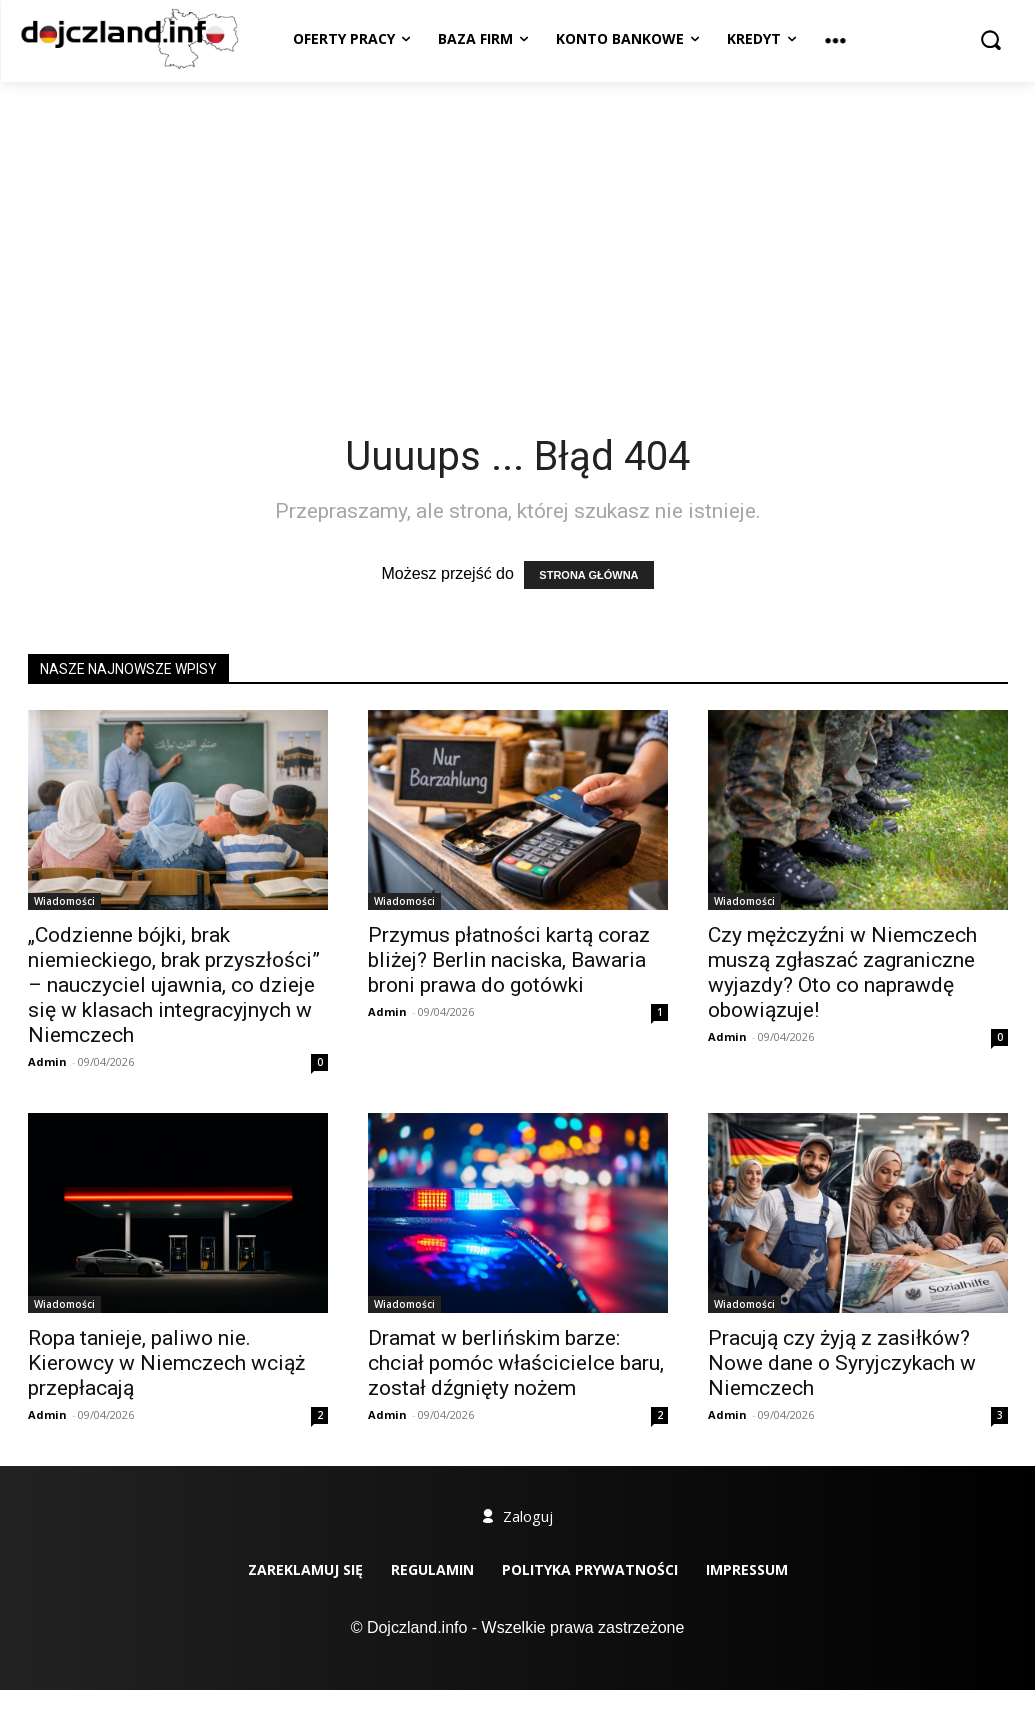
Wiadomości (64, 901)
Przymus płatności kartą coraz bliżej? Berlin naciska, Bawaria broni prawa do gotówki (509, 960)
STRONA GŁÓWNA (588, 575)
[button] (991, 39)
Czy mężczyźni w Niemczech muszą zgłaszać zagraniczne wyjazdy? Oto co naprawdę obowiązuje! (842, 972)
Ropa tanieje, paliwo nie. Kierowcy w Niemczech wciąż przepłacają (166, 1363)
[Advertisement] (517, 232)
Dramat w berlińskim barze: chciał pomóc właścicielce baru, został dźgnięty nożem (516, 1363)
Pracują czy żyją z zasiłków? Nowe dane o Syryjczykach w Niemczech (842, 1363)
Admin (47, 1061)
